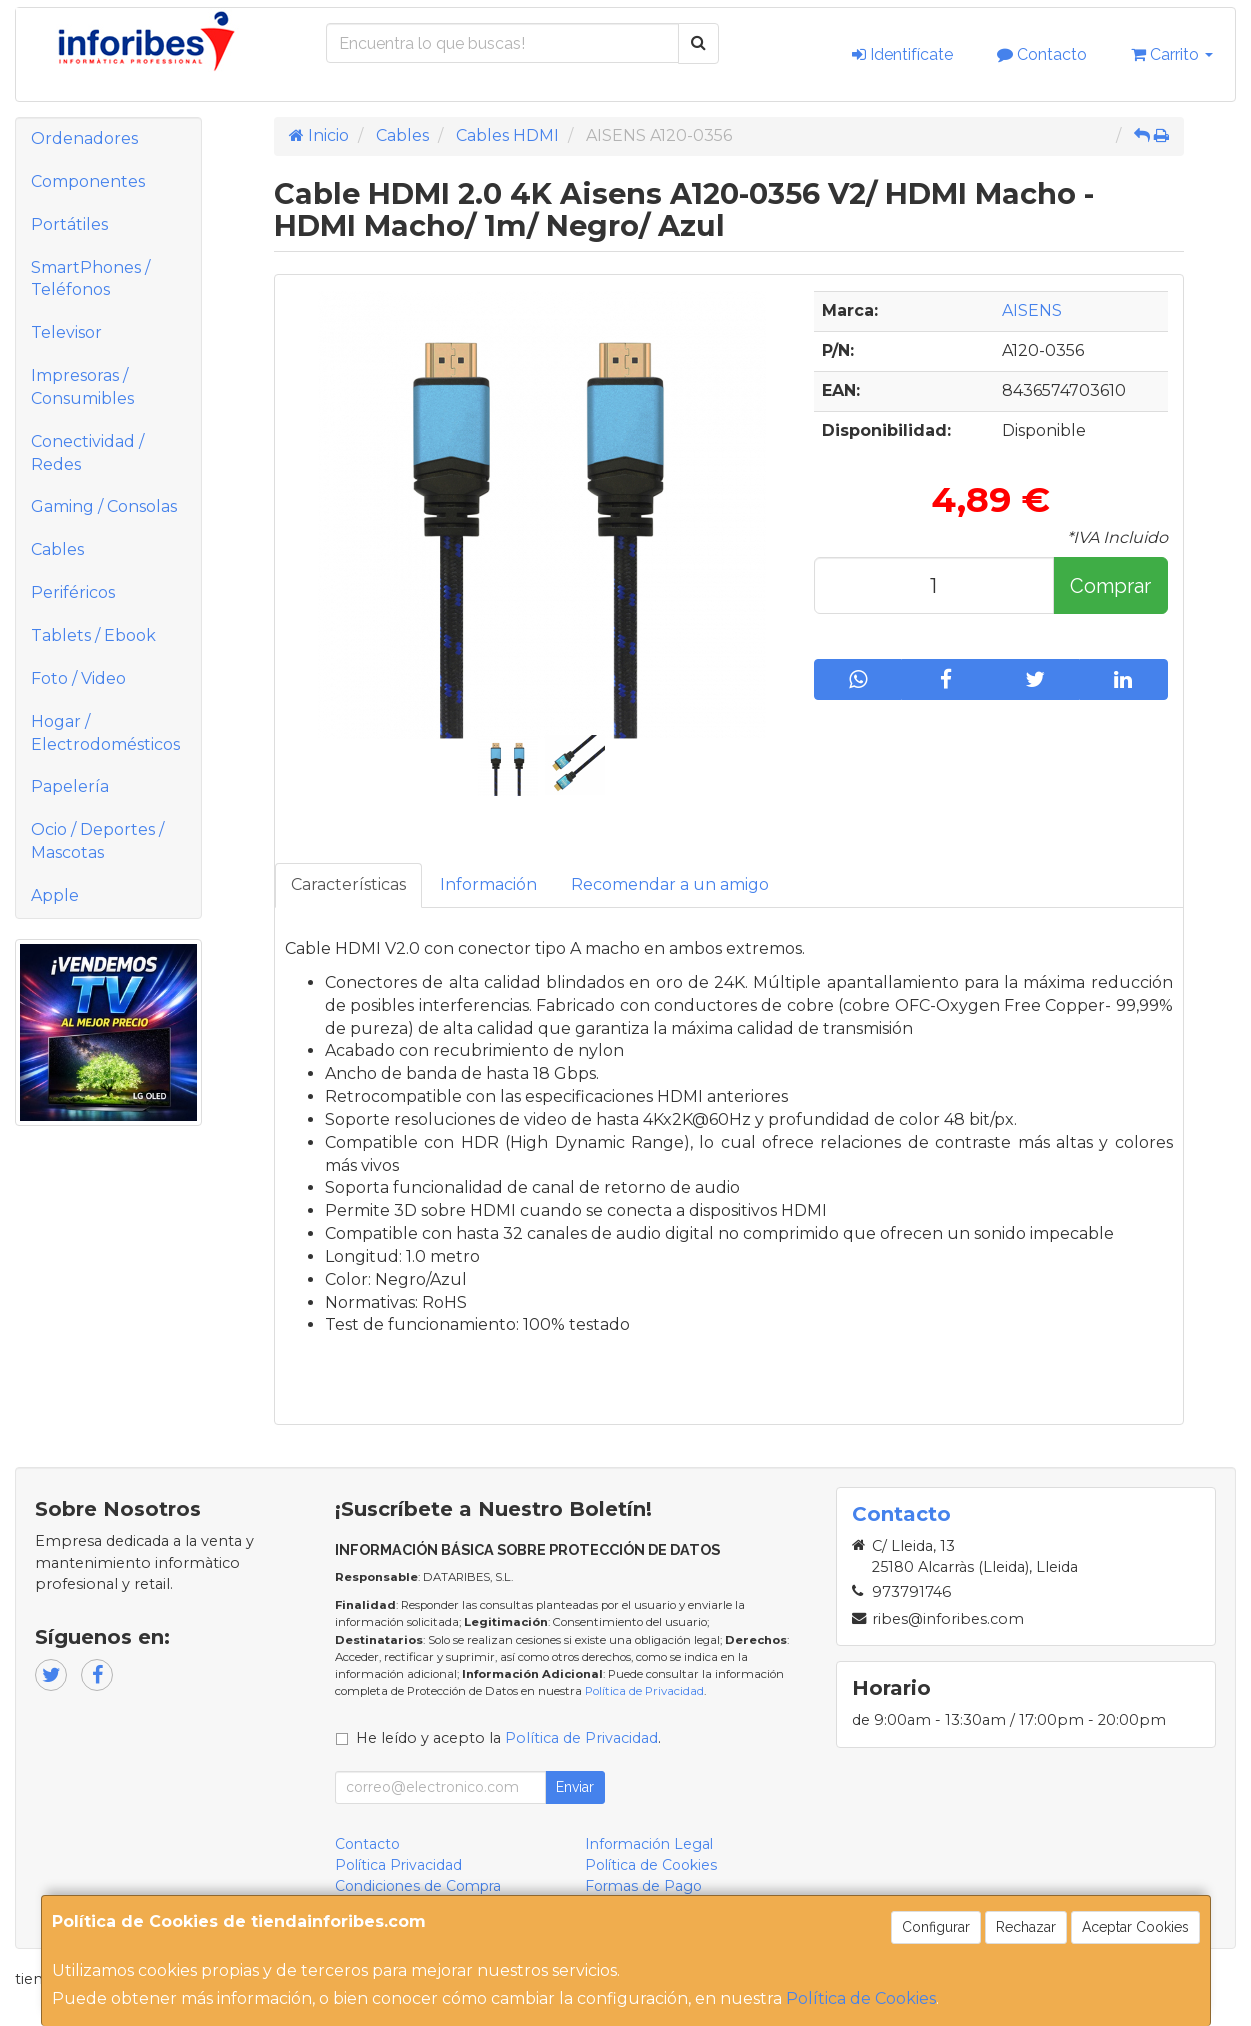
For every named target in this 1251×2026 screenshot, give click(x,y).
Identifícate (902, 54)
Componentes (88, 181)
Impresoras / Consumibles (82, 387)
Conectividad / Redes (87, 453)
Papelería (70, 786)
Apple (55, 895)
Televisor (66, 332)
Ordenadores (84, 138)
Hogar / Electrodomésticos (105, 733)
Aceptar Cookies (1135, 1927)
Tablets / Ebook (93, 635)
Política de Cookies (861, 1998)
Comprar (1110, 586)
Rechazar (1026, 1927)
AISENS (1032, 310)
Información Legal (649, 1844)
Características (348, 884)
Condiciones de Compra (418, 1886)
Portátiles (69, 224)
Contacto (1042, 54)
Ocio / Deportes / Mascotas (97, 841)
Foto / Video (78, 678)
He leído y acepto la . (508, 1738)
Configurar (936, 1927)
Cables (57, 549)
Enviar (575, 1787)
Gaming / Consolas (104, 506)
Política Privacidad (398, 1865)
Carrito (1172, 54)
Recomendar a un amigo (670, 884)
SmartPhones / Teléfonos (90, 279)
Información (488, 884)
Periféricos (73, 592)
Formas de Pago (643, 1886)
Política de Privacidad (644, 1691)
